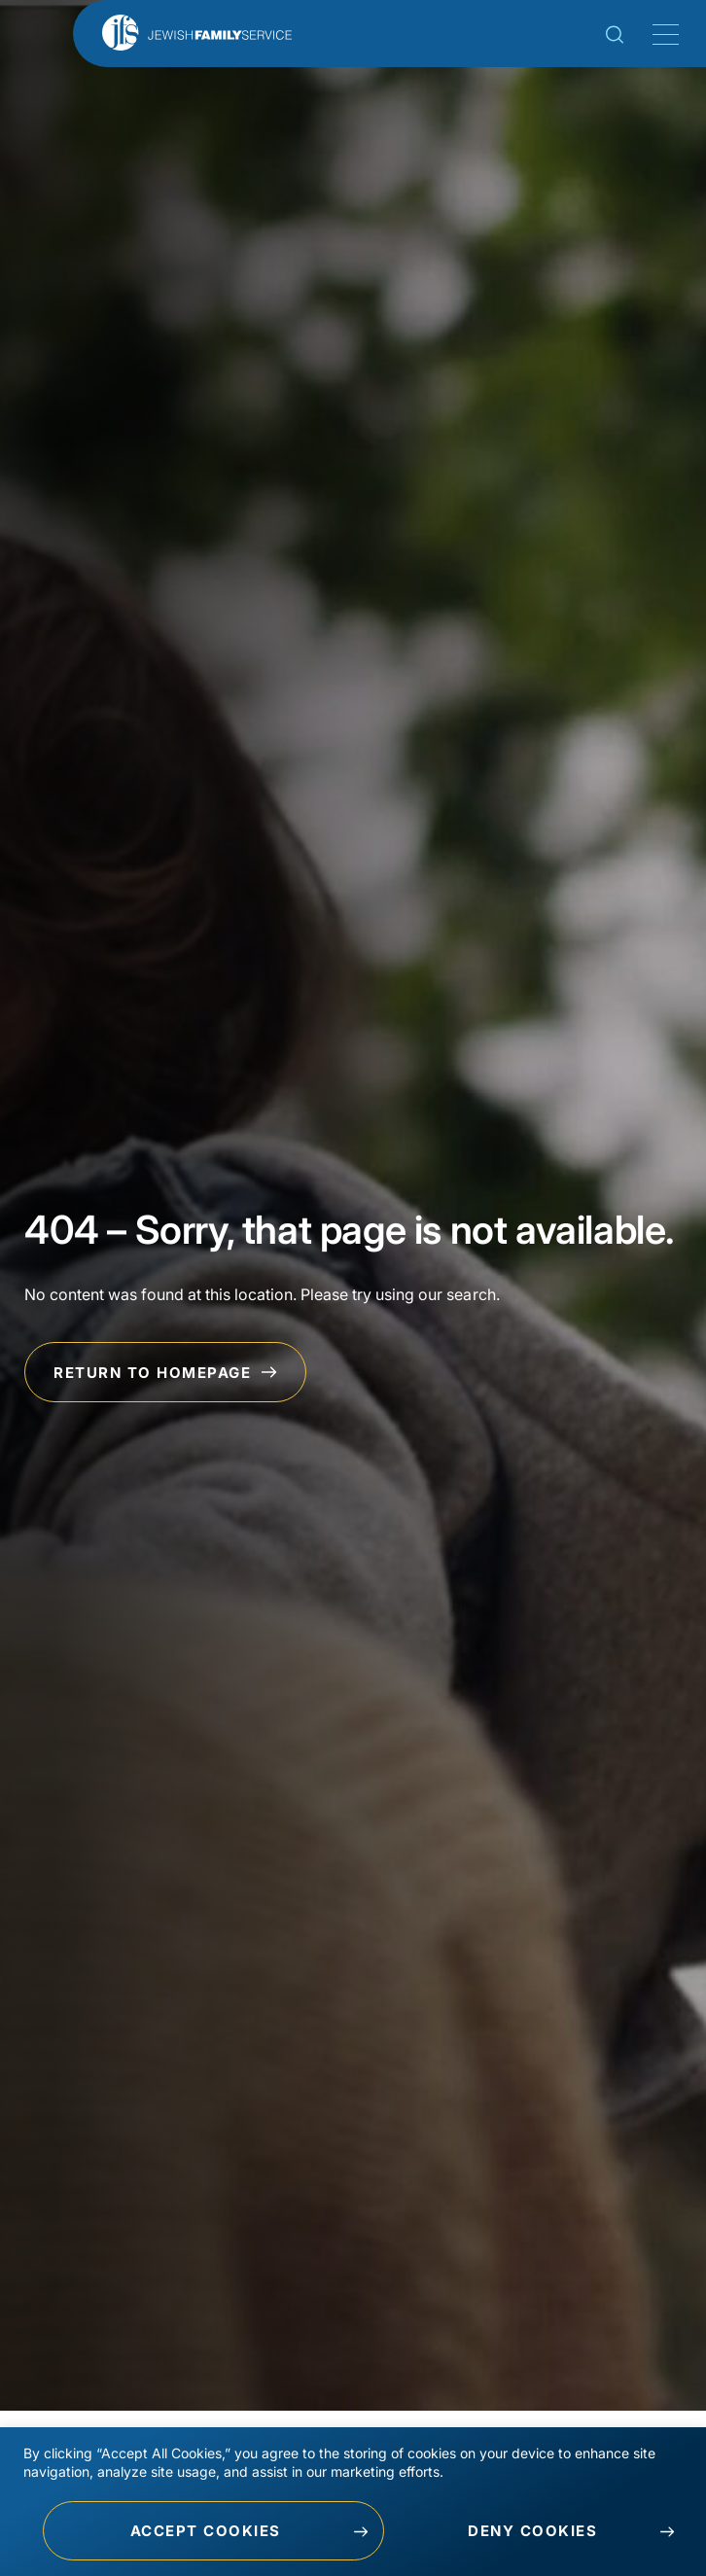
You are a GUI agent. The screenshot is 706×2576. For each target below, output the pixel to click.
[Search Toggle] (614, 38)
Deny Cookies (532, 2531)
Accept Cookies (205, 2531)
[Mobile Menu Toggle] (662, 34)
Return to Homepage (165, 1372)
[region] (353, 2501)
